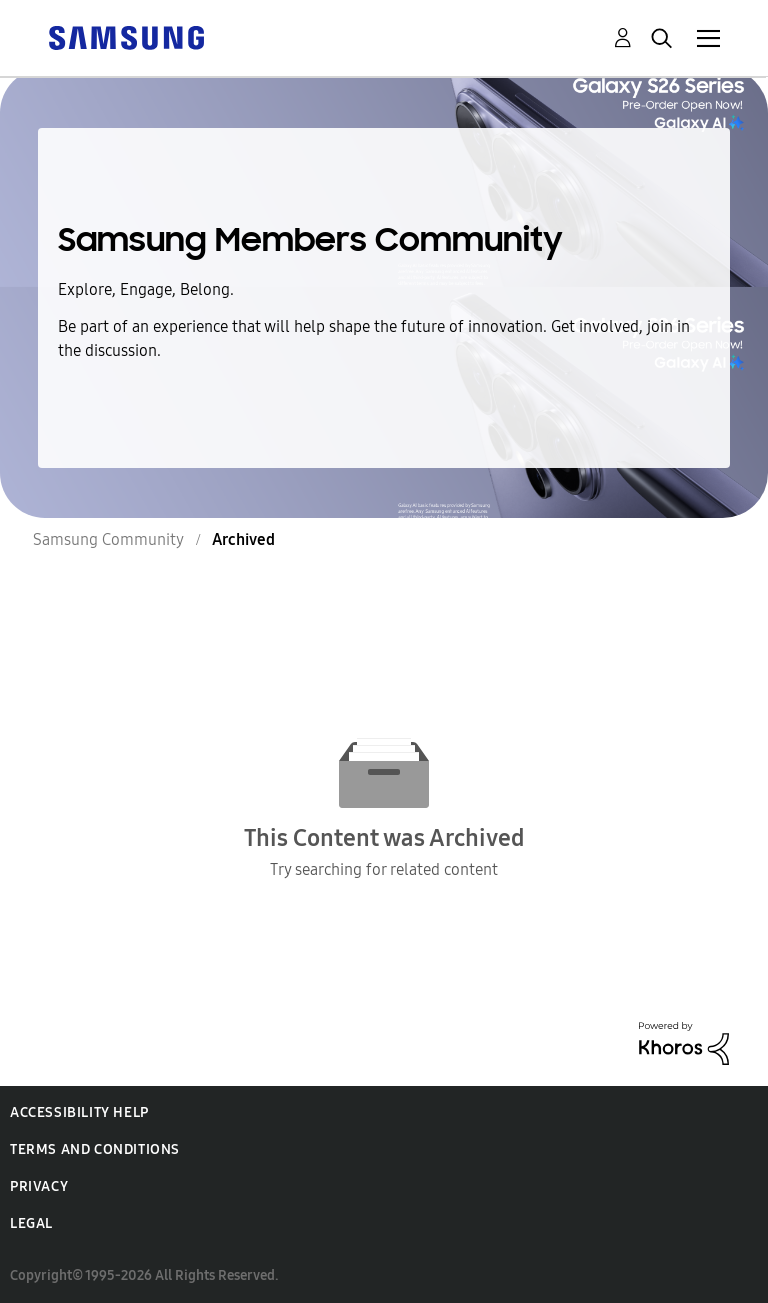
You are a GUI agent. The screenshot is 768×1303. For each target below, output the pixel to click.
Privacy (39, 1186)
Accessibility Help (79, 1112)
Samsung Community (108, 539)
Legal (31, 1223)
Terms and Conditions (95, 1149)
